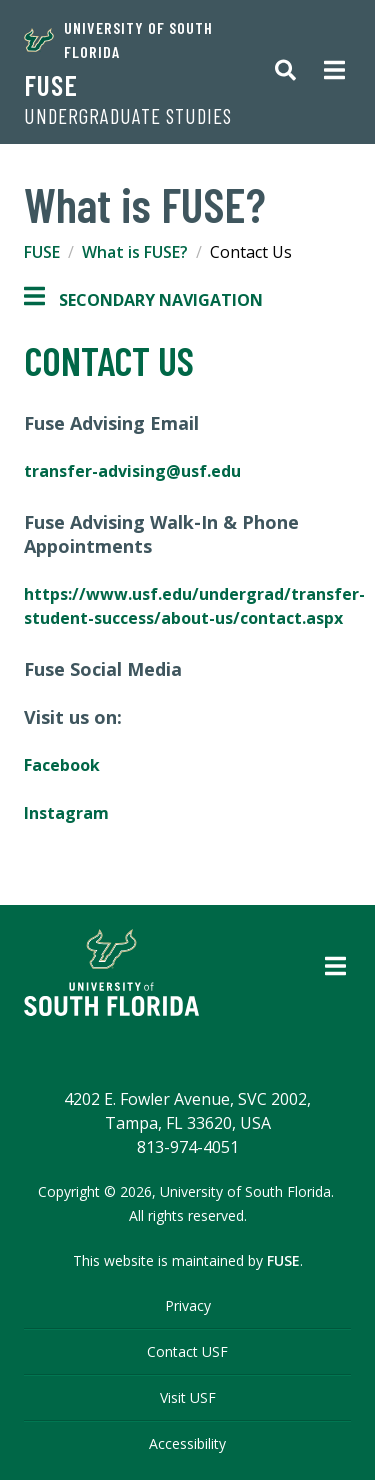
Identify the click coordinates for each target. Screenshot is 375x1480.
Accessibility (187, 1443)
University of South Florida (118, 39)
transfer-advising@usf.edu (134, 471)
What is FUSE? (135, 252)
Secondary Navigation (143, 300)
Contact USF (187, 1351)
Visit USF (188, 1397)
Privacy (188, 1305)
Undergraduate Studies (128, 116)
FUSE (51, 85)
